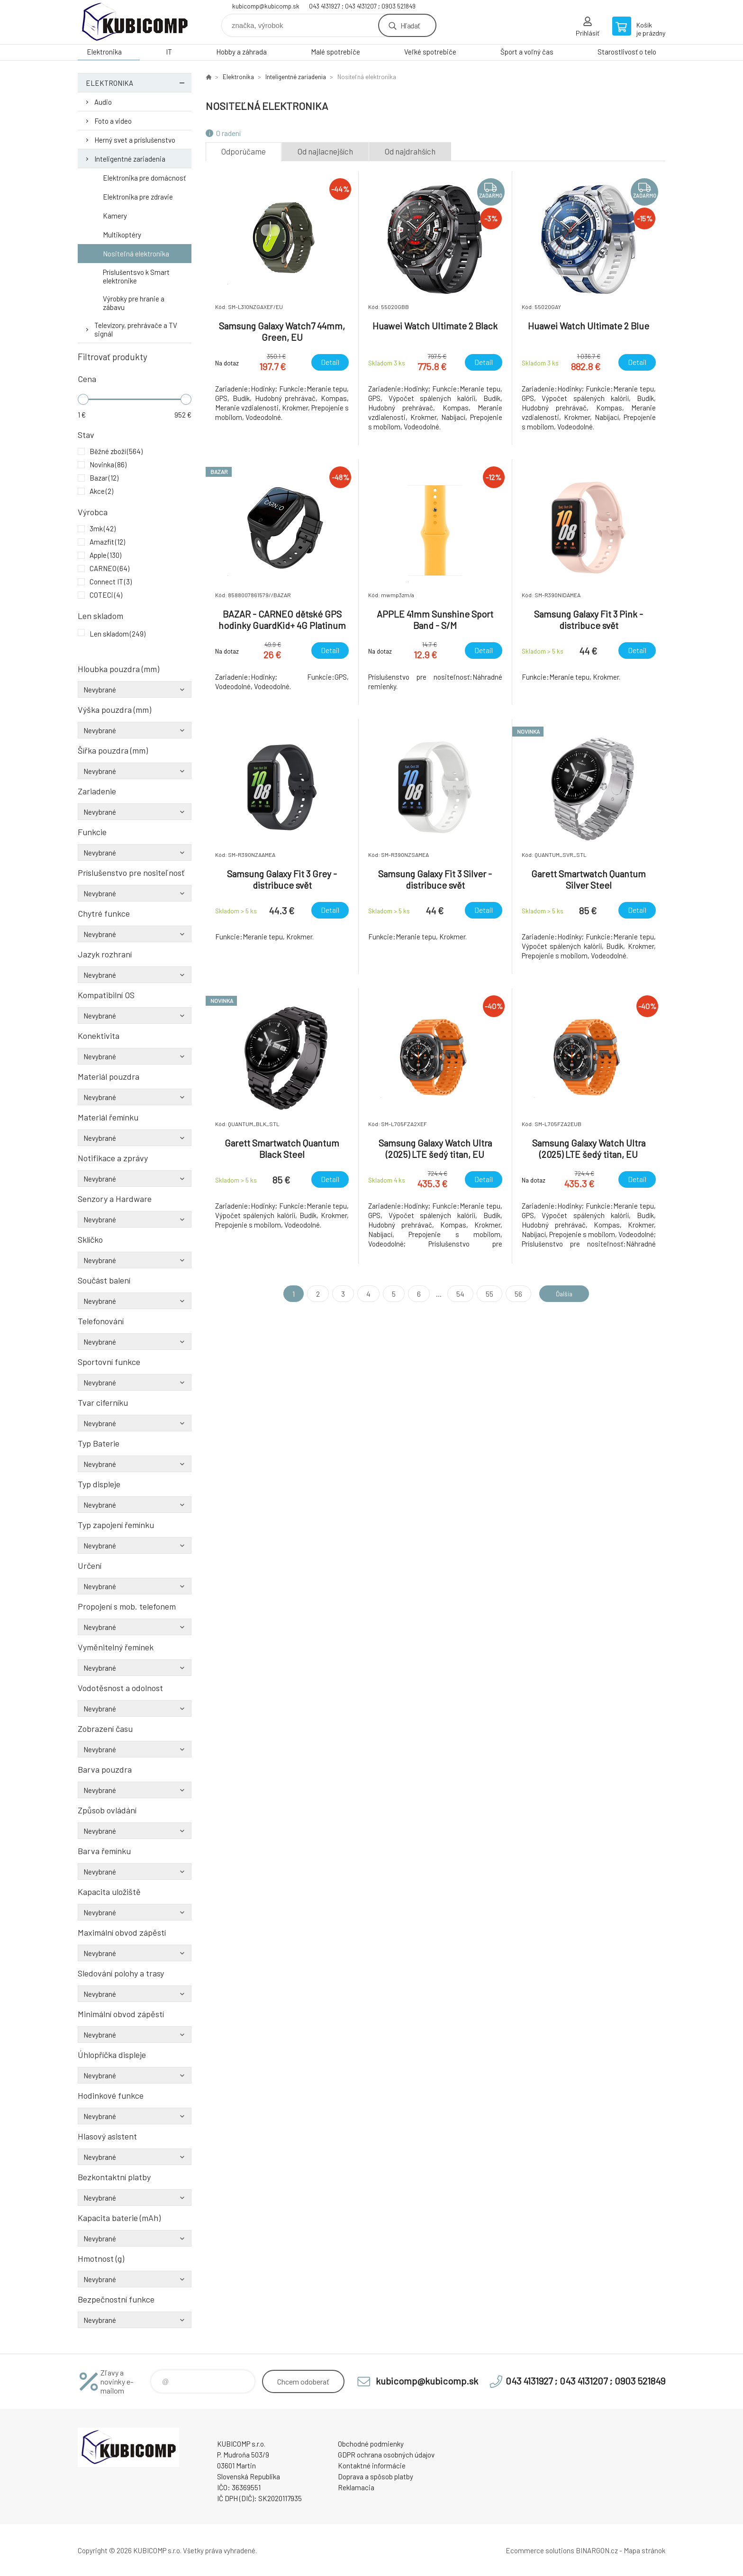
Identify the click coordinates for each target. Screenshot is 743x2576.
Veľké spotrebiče (430, 51)
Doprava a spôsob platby (375, 2476)
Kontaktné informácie (372, 2465)
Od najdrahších (410, 151)
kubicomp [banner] (134, 22)
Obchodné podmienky (371, 2443)
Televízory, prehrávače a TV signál (135, 329)
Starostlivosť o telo (627, 51)
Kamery (115, 215)
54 (456, 1293)
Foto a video (113, 121)
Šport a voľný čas (526, 51)
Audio (103, 102)
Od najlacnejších (325, 151)
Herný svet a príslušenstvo (134, 140)
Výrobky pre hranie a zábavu (133, 302)
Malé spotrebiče (335, 51)
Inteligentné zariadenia (129, 159)
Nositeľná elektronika (136, 253)
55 (485, 1293)
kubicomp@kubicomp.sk (265, 6)
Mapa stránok (644, 2550)
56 (513, 1293)
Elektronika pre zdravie (138, 196)
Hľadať (410, 25)
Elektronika (104, 51)
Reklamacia (356, 2487)
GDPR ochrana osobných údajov (386, 2454)
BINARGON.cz (597, 2550)
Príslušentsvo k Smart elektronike (136, 276)
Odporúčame (243, 151)
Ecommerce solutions (540, 2550)
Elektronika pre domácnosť (144, 177)
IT (169, 51)
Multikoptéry (122, 234)
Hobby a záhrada (241, 51)
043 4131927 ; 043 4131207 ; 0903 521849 (362, 6)
